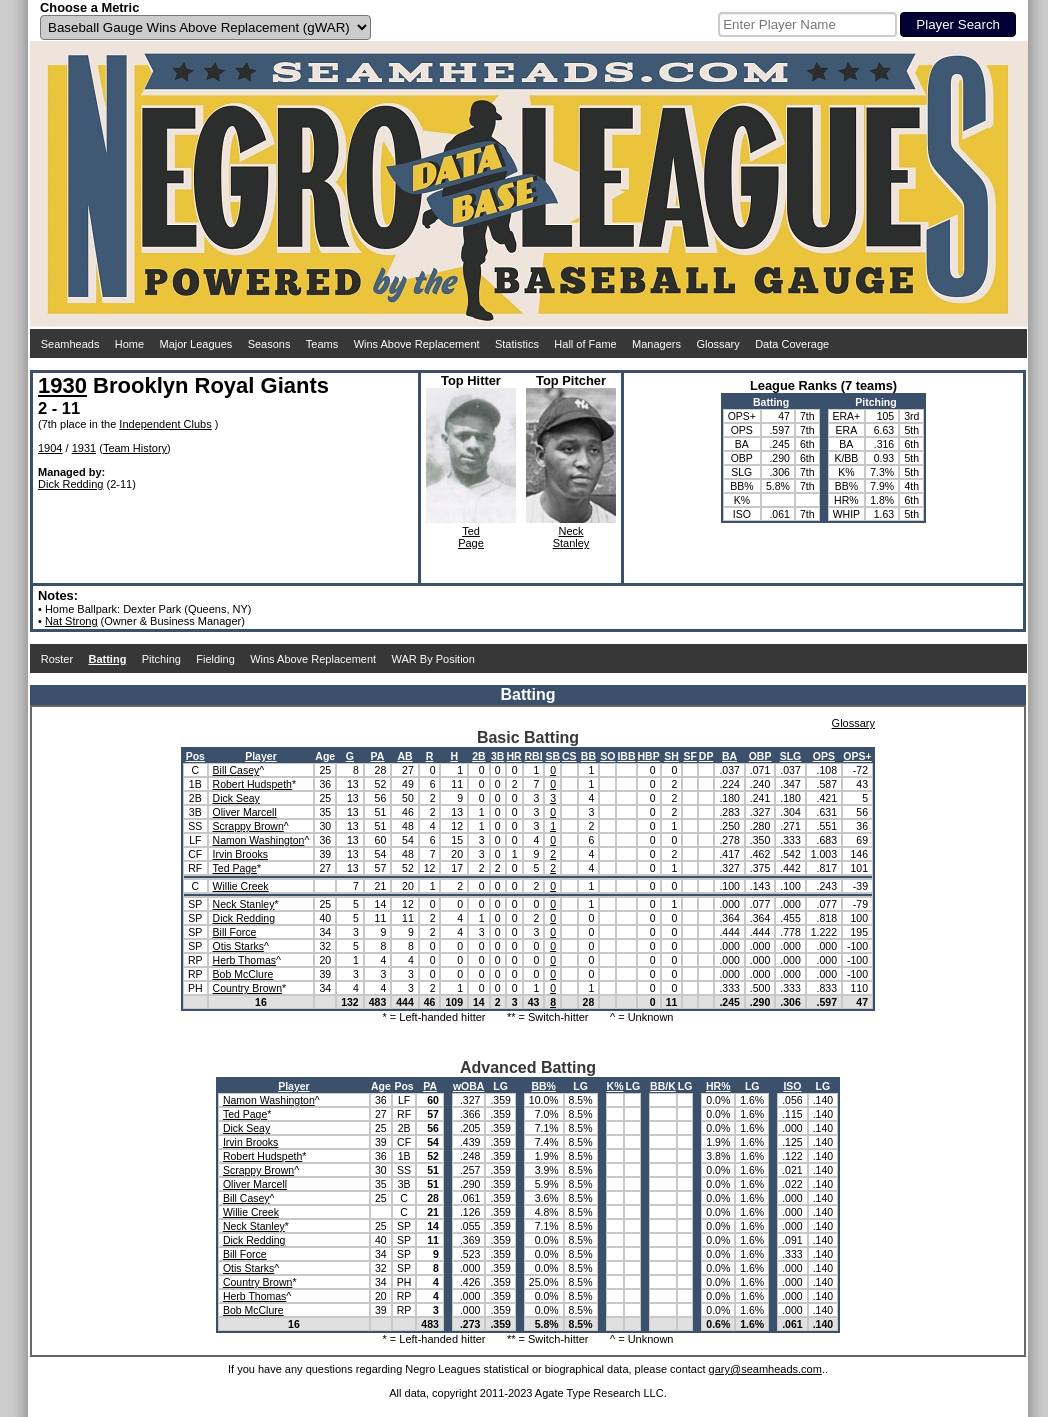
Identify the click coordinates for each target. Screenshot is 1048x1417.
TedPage (471, 537)
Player (261, 756)
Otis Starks (238, 946)
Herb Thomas (244, 960)
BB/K (663, 1086)
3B (497, 756)
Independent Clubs (165, 424)
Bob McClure (243, 974)
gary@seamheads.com (765, 1369)
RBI (534, 756)
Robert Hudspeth (252, 784)
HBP (649, 756)
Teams (322, 344)
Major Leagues (196, 344)
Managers (656, 344)
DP (706, 756)
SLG (791, 756)
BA (729, 756)
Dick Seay (236, 798)
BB (588, 756)
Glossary (717, 344)
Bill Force (235, 932)
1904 (50, 448)
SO (607, 756)
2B (478, 756)
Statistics (517, 344)
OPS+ (857, 756)
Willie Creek (241, 886)
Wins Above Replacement (417, 344)
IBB (626, 756)
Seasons (269, 344)
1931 (84, 448)
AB (404, 756)
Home (129, 344)
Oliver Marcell (245, 812)
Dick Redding (70, 484)
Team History (135, 448)
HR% (718, 1086)
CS (569, 756)
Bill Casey (236, 770)
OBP (760, 756)
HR (514, 756)
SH (671, 756)
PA (378, 756)
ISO (792, 1086)
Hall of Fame (585, 344)
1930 (62, 385)
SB (552, 756)
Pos (195, 756)
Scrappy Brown (248, 826)
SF (689, 756)
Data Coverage (792, 344)
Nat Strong (71, 621)
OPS (824, 756)
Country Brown (247, 988)
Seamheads (70, 344)
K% (615, 1086)
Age (325, 756)
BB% (543, 1086)
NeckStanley (571, 537)
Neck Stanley (244, 904)
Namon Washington (259, 840)
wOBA (469, 1086)
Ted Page (235, 868)
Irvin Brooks (240, 854)
